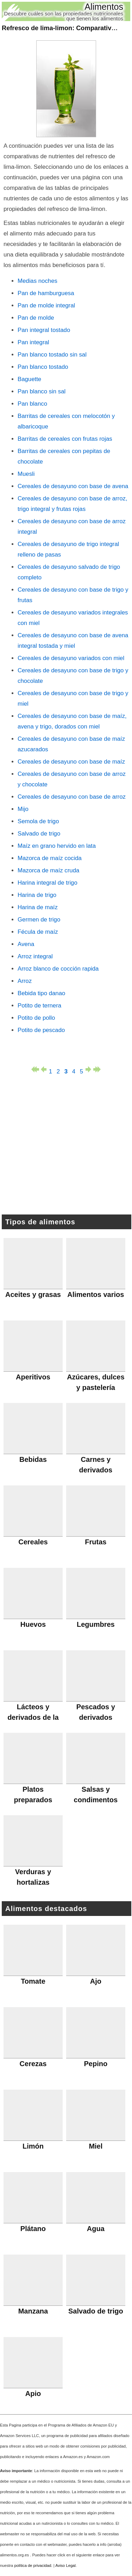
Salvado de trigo (39, 833)
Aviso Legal (65, 2565)
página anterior (43, 1069)
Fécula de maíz (38, 931)
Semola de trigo (38, 821)
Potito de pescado (41, 1030)
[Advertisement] (66, 1146)
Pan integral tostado (44, 330)
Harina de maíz (38, 907)
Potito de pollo (36, 1017)
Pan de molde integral (46, 305)
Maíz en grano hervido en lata (57, 846)
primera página (35, 1069)
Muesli (26, 474)
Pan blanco (32, 403)
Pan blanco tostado (43, 367)
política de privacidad (32, 2565)
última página (97, 1069)
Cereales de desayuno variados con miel (71, 658)
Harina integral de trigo (47, 882)
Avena (26, 944)
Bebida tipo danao (41, 993)
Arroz (25, 981)
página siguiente (89, 1069)
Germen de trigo (39, 919)
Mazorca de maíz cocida (50, 858)
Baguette (29, 379)
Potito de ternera (39, 1005)
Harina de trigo (37, 895)
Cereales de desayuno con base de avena (73, 486)
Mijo (23, 809)
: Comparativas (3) (65, 28)
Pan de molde (36, 317)
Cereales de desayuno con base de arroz (72, 796)
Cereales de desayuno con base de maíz (71, 761)
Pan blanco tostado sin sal (52, 354)
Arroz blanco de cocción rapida (58, 968)
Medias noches (37, 281)
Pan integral (33, 342)
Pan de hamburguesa (46, 293)
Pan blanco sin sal (41, 391)
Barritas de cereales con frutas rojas (65, 438)
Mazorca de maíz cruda (48, 870)
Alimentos (103, 7)
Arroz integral (35, 956)
